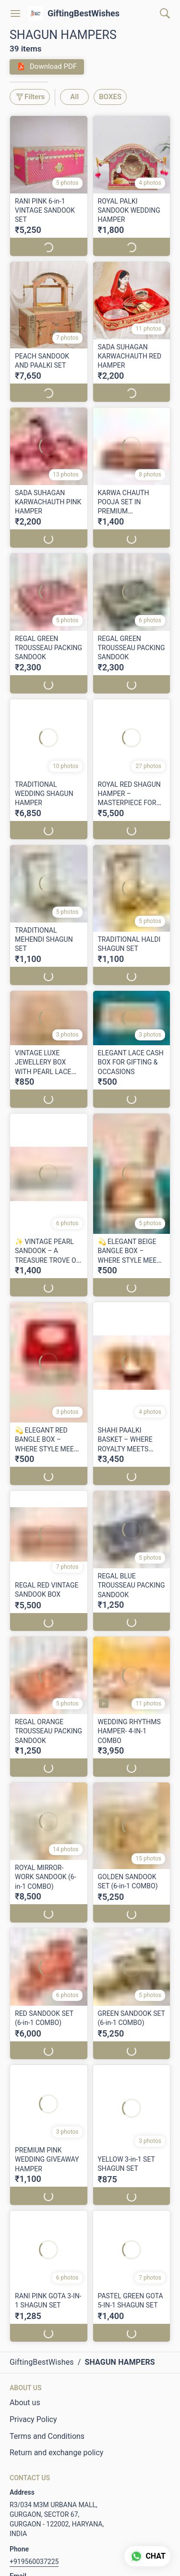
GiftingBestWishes (84, 13)
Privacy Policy (33, 2419)
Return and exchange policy (56, 2452)
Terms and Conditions (47, 2436)
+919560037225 (34, 2561)
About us (25, 2402)
